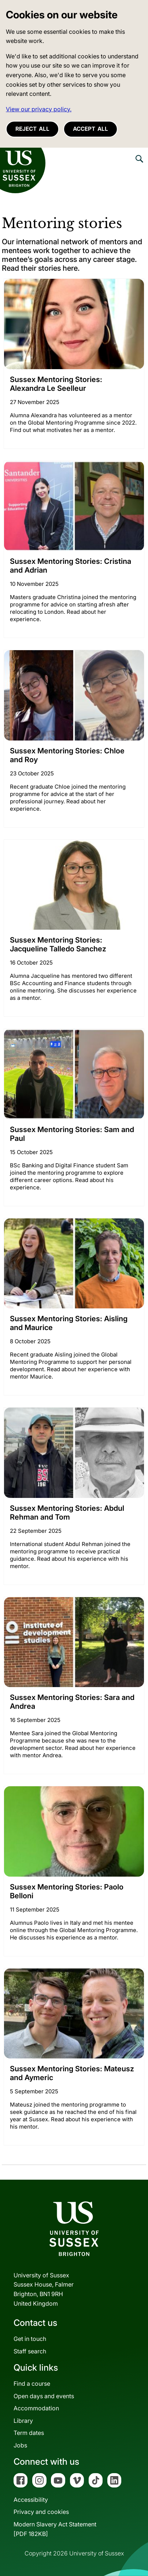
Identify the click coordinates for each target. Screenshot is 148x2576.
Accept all (90, 128)
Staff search (30, 2351)
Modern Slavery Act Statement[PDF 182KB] (55, 2529)
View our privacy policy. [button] (38, 109)
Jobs (20, 2445)
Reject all (32, 128)
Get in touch (30, 2338)
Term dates (29, 2432)
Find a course (32, 2383)
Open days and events (44, 2396)
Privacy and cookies (41, 2511)
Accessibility (31, 2499)
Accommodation (36, 2408)
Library (23, 2420)
